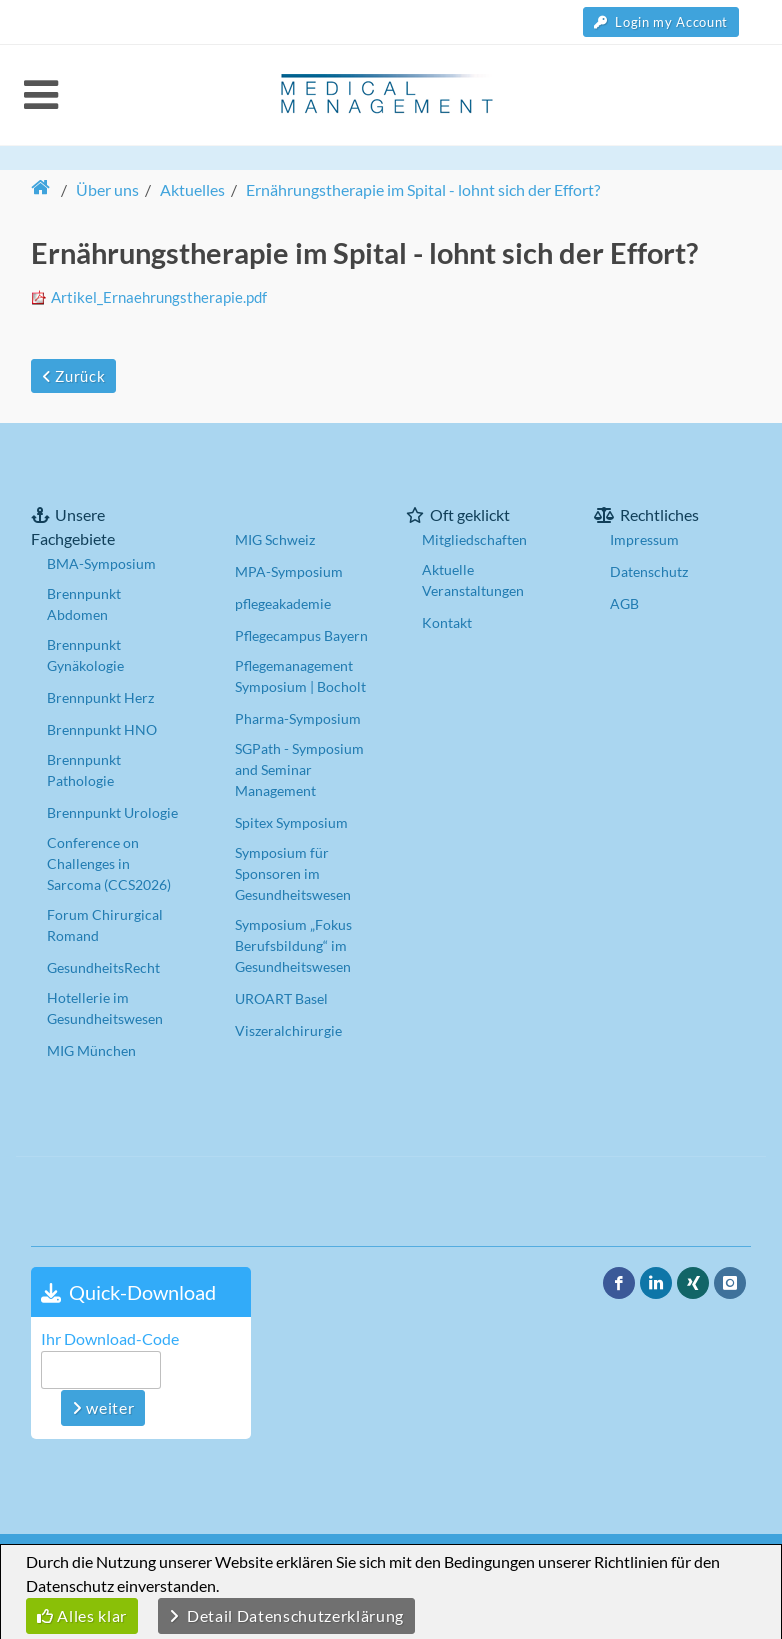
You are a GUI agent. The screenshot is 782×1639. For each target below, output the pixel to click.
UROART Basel (281, 998)
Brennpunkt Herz (100, 697)
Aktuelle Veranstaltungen (473, 580)
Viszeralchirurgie (288, 1030)
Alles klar (82, 1615)
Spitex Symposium (291, 822)
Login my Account (661, 22)
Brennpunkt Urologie (112, 812)
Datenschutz (649, 571)
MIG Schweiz (275, 539)
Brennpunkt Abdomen (84, 604)
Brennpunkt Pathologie (84, 770)
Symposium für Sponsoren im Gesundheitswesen (293, 873)
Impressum (644, 539)
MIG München (91, 1050)
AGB (624, 603)
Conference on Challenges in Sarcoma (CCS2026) (109, 863)
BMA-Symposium (101, 563)
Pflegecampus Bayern (301, 635)
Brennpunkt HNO (102, 729)
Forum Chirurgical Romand (105, 925)
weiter (103, 1407)
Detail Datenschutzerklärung (286, 1615)
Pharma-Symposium (298, 718)
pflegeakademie (283, 603)
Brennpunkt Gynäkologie (85, 655)
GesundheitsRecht (103, 967)
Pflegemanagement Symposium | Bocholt (300, 676)
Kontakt (447, 622)
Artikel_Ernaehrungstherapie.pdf (159, 297)
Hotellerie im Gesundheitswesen (105, 1008)
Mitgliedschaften (474, 539)
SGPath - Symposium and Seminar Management (299, 769)
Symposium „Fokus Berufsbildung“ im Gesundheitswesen (293, 945)
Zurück (73, 376)
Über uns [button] (107, 189)
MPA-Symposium (289, 571)
